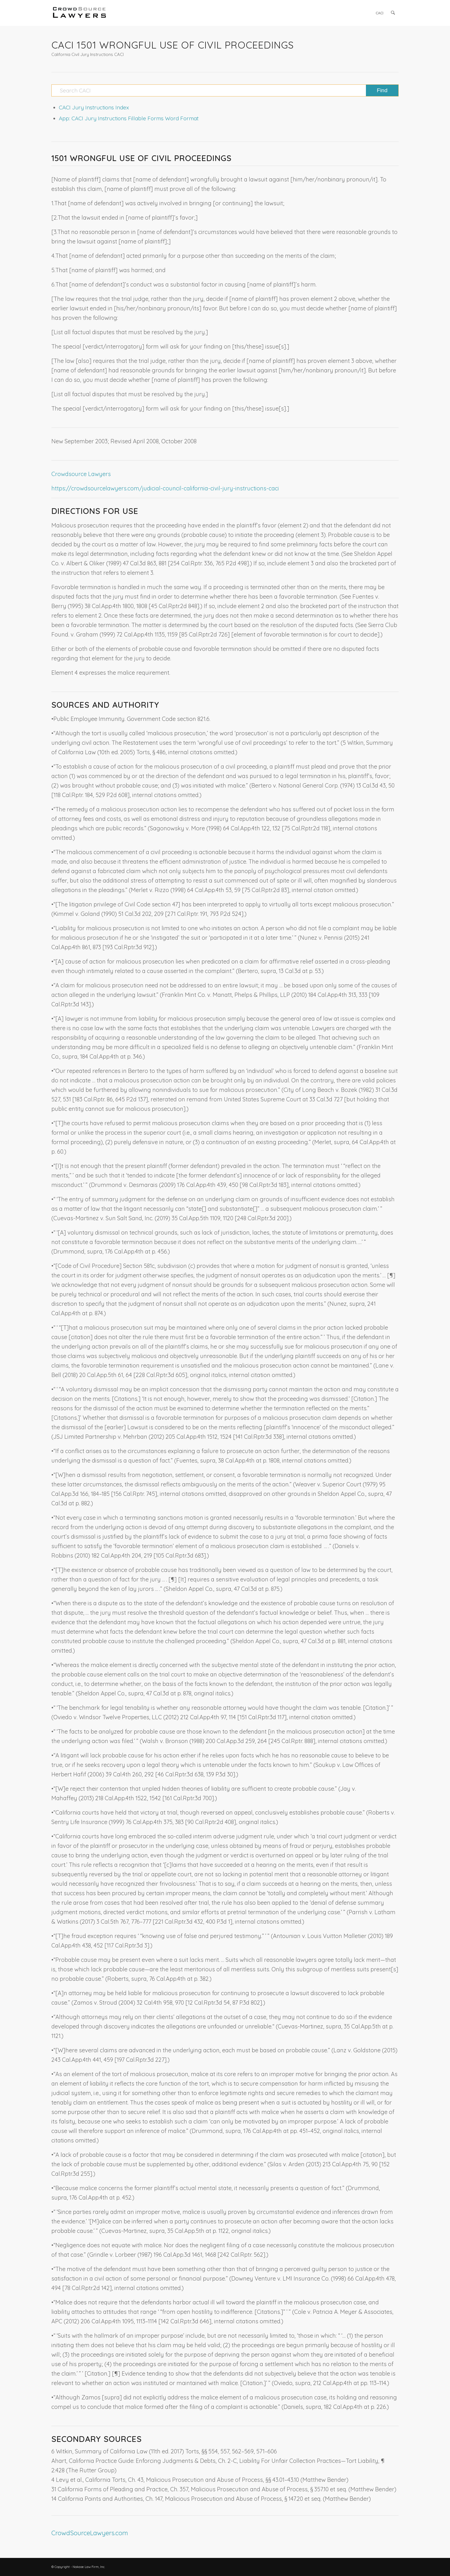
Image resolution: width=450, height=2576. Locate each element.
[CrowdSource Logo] (79, 13)
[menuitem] (379, 13)
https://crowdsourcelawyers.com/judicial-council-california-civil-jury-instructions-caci (165, 488)
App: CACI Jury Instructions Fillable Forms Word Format (129, 118)
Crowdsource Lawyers (81, 473)
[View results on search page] (382, 90)
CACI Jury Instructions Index (94, 107)
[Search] (393, 13)
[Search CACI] (225, 90)
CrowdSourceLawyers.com (89, 2533)
